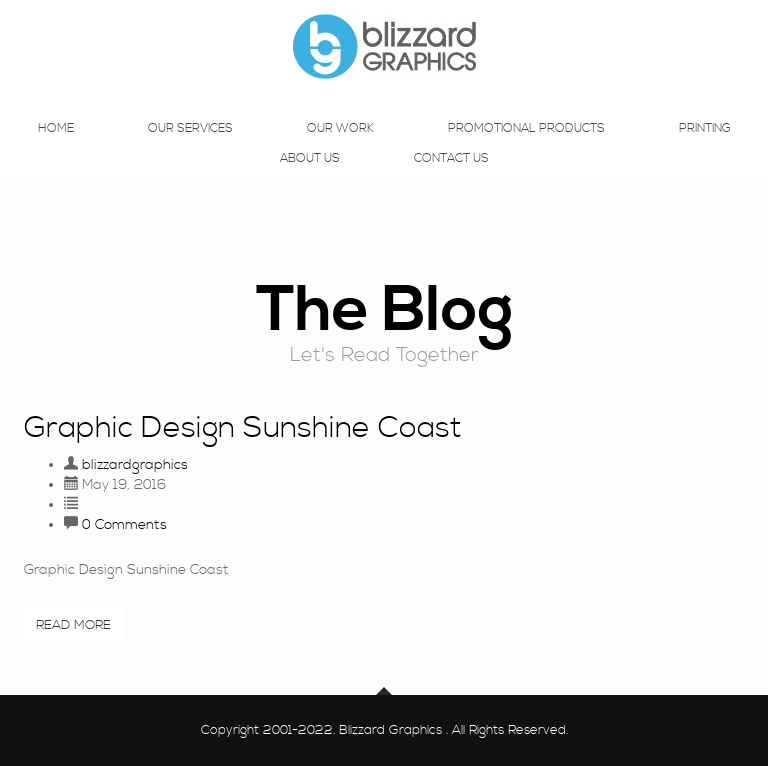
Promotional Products (526, 148)
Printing (705, 148)
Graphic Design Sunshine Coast (243, 428)
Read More (73, 625)
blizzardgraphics (135, 465)
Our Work (340, 148)
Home (56, 148)
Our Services (190, 148)
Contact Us (451, 178)
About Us (310, 178)
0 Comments (124, 525)
